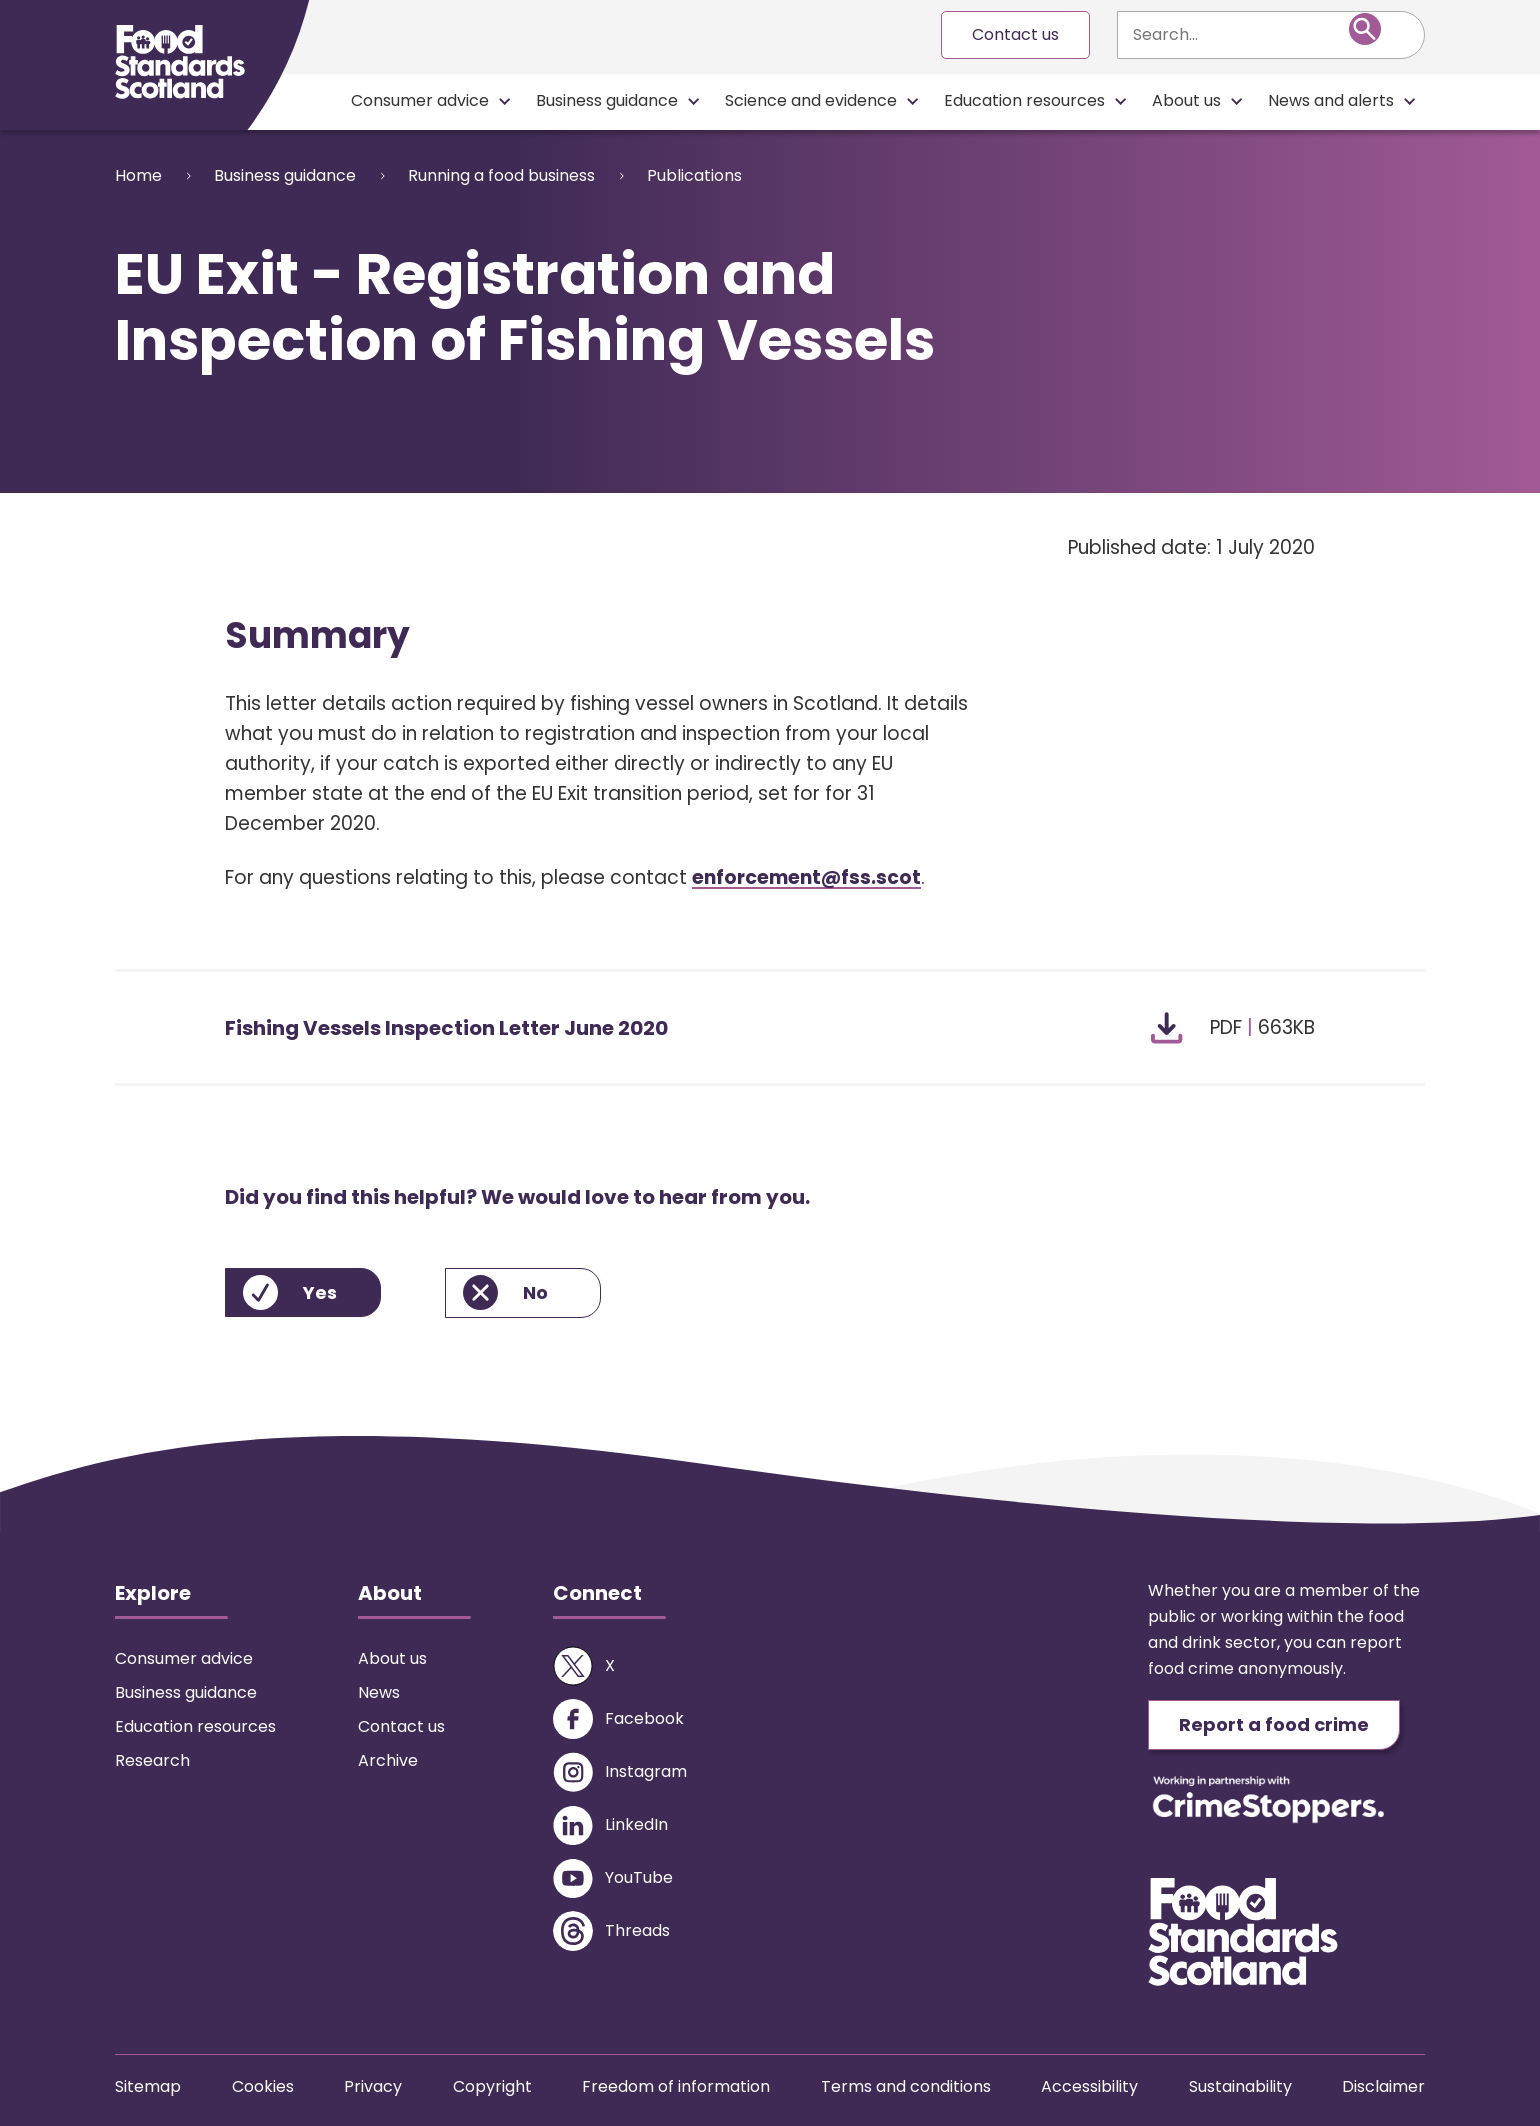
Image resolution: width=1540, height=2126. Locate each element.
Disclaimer (1383, 2086)
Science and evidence (811, 100)
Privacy (373, 2086)
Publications (694, 175)
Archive (388, 1760)
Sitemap (148, 2086)
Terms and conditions (906, 2086)
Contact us (1015, 34)
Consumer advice (420, 100)
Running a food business (501, 175)
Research (152, 1760)
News (379, 1692)
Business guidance (607, 100)
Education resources (1024, 100)
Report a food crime (1274, 1724)
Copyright (492, 2086)
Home (138, 175)
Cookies (263, 2086)
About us (1186, 100)
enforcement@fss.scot (806, 877)
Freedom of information (676, 2086)
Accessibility (1089, 2086)
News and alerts (1331, 100)
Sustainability (1240, 2086)
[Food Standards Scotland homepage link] (180, 62)
